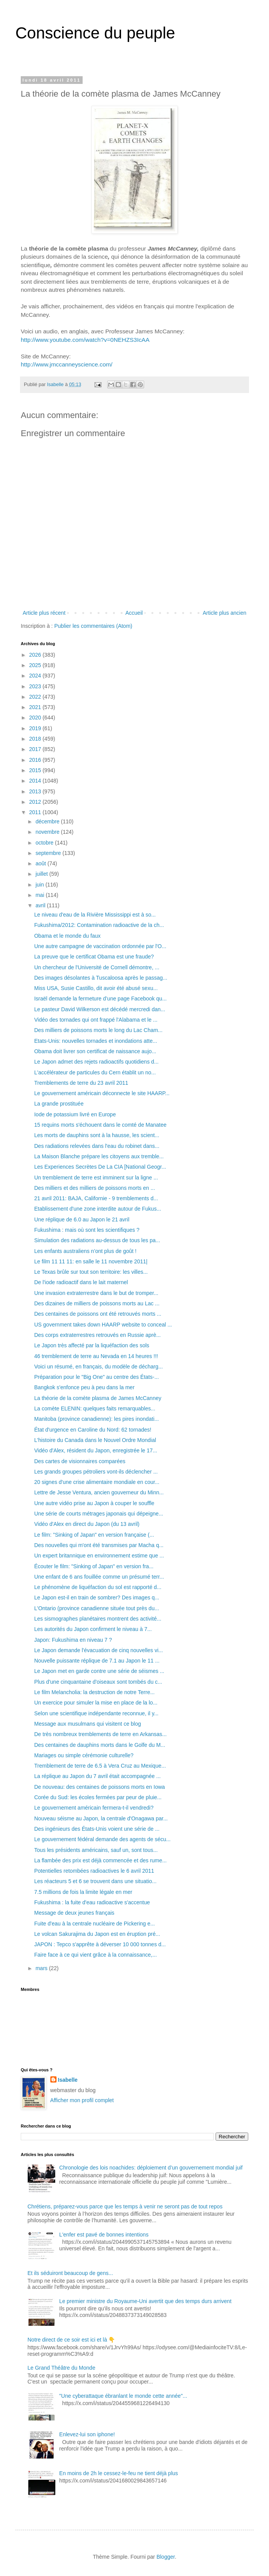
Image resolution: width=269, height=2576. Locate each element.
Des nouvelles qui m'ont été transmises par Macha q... (99, 1545)
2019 (36, 728)
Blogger (165, 2557)
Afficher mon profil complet (82, 2100)
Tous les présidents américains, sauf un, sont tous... (96, 1850)
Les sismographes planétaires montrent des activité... (97, 1619)
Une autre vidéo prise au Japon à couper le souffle (94, 1503)
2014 (36, 781)
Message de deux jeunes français (74, 1913)
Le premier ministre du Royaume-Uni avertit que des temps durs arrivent (145, 2301)
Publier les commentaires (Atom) (93, 626)
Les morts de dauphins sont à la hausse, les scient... (96, 1135)
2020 (36, 717)
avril (41, 905)
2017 (36, 749)
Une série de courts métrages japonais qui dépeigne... (98, 1513)
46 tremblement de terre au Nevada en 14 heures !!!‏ (96, 1356)
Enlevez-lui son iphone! (87, 2434)
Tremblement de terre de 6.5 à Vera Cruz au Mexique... (100, 1766)
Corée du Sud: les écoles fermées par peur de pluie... (98, 1797)
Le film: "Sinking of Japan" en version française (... (94, 1535)
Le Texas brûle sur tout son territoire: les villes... (91, 1272)
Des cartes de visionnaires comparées (79, 1461)
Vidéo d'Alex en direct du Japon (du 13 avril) (86, 1524)
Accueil (134, 613)
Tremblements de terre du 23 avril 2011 (81, 1083)
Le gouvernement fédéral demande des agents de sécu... (102, 1839)
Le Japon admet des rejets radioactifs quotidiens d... (96, 1062)
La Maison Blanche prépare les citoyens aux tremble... (99, 1156)
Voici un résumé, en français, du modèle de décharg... (98, 1366)
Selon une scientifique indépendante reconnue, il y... (96, 1713)
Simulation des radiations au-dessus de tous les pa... (97, 1240)
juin (40, 885)
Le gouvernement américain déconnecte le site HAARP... (101, 1093)
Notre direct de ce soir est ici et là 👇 (71, 2340)
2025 (36, 665)
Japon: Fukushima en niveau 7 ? (73, 1640)
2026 (36, 655)
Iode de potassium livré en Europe (75, 1114)
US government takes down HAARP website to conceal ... (103, 1324)
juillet (42, 874)
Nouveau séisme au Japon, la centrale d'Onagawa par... (101, 1818)
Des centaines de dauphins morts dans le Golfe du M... (99, 1745)
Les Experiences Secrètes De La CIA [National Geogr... (100, 1167)
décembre (48, 821)
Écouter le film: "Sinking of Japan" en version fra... (93, 1566)
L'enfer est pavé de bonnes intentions (103, 2234)
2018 (36, 739)
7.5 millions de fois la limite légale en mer (83, 1892)
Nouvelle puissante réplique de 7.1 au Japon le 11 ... (96, 1661)
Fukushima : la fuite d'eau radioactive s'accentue (92, 1902)
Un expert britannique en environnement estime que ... (99, 1555)
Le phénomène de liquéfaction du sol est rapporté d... (97, 1587)
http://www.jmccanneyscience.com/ (67, 364)
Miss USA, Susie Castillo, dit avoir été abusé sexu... (96, 988)
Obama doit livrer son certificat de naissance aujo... (95, 1051)
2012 (36, 802)
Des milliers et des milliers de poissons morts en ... (94, 1188)
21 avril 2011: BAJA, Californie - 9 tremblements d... (96, 1198)
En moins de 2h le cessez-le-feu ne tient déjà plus (118, 2473)
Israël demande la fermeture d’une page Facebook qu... (100, 998)
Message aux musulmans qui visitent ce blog (87, 1724)
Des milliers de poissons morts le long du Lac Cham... (98, 1030)
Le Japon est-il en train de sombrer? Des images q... (96, 1597)
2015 (36, 770)
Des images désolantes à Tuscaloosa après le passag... (100, 978)
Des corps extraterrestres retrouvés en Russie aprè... (97, 1335)
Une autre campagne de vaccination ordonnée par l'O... (100, 946)
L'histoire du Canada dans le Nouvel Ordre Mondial (95, 1440)
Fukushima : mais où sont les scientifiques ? (86, 1230)
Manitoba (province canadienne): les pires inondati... (96, 1419)
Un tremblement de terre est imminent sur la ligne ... (96, 1177)
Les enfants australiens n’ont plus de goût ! (85, 1251)
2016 (36, 760)
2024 (36, 675)
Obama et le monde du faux (67, 936)
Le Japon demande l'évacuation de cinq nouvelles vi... (98, 1650)
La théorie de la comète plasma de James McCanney (97, 1398)
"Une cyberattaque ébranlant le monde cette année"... (123, 2396)
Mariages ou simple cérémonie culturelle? (83, 1755)
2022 (36, 697)
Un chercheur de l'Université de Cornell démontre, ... (96, 967)
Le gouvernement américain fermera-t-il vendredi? (93, 1808)
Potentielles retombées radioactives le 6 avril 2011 (94, 1871)
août (41, 863)
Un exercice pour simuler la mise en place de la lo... (96, 1702)
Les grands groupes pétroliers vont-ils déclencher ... (96, 1472)
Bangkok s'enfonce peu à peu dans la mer (84, 1387)
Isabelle (68, 2080)
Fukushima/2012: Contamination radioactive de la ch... (99, 925)
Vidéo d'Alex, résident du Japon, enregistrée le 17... (95, 1450)
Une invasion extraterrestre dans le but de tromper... (96, 1293)
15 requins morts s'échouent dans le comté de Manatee (100, 1125)
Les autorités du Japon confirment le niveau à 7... (93, 1629)
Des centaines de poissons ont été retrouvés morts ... (97, 1314)
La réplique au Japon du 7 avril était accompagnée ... (97, 1776)
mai (40, 895)
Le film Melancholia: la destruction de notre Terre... (94, 1692)
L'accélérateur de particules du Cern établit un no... (95, 1072)
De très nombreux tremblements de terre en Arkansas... (100, 1734)
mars (42, 1968)
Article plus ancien (224, 613)
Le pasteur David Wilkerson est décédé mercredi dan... (99, 1009)
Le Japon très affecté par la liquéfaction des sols (91, 1345)
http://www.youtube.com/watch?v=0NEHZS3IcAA (86, 339)
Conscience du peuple (95, 33)
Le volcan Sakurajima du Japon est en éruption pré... (97, 1934)
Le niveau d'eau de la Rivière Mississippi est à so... (95, 915)
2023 (36, 686)
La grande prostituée (58, 1104)
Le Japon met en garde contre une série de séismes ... (99, 1671)
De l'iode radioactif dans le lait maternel (81, 1282)
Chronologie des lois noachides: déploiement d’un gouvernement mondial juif (150, 2168)
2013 (36, 791)
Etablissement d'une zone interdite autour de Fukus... (97, 1209)
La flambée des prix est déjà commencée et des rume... (100, 1860)
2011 (36, 812)
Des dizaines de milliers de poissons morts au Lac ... (96, 1303)
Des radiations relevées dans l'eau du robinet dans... (96, 1146)
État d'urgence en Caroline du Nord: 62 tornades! (92, 1430)
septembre (48, 853)
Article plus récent (44, 613)
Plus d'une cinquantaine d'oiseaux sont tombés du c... (98, 1682)
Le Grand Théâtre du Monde (61, 2368)
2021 (36, 707)
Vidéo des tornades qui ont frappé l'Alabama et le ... (96, 1020)
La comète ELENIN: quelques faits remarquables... (94, 1408)
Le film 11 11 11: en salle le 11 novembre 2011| (91, 1261)
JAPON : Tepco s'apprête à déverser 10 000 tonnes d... (100, 1944)
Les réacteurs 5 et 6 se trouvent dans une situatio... (95, 1881)
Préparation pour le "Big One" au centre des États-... (96, 1377)
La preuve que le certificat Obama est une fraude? (94, 956)
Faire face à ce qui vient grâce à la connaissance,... (95, 1955)
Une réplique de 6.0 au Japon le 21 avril (82, 1219)
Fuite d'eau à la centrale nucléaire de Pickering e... (94, 1923)
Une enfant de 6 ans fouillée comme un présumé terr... (99, 1577)
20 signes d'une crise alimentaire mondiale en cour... (96, 1482)
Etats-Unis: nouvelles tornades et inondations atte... (95, 1041)
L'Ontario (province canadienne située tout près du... (96, 1608)
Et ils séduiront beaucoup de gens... (70, 2273)
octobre (45, 843)
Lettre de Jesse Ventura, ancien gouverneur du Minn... (99, 1492)
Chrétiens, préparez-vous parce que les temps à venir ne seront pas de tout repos (125, 2206)
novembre (48, 832)
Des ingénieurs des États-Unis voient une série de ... (96, 1829)
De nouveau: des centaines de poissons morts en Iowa (99, 1787)
